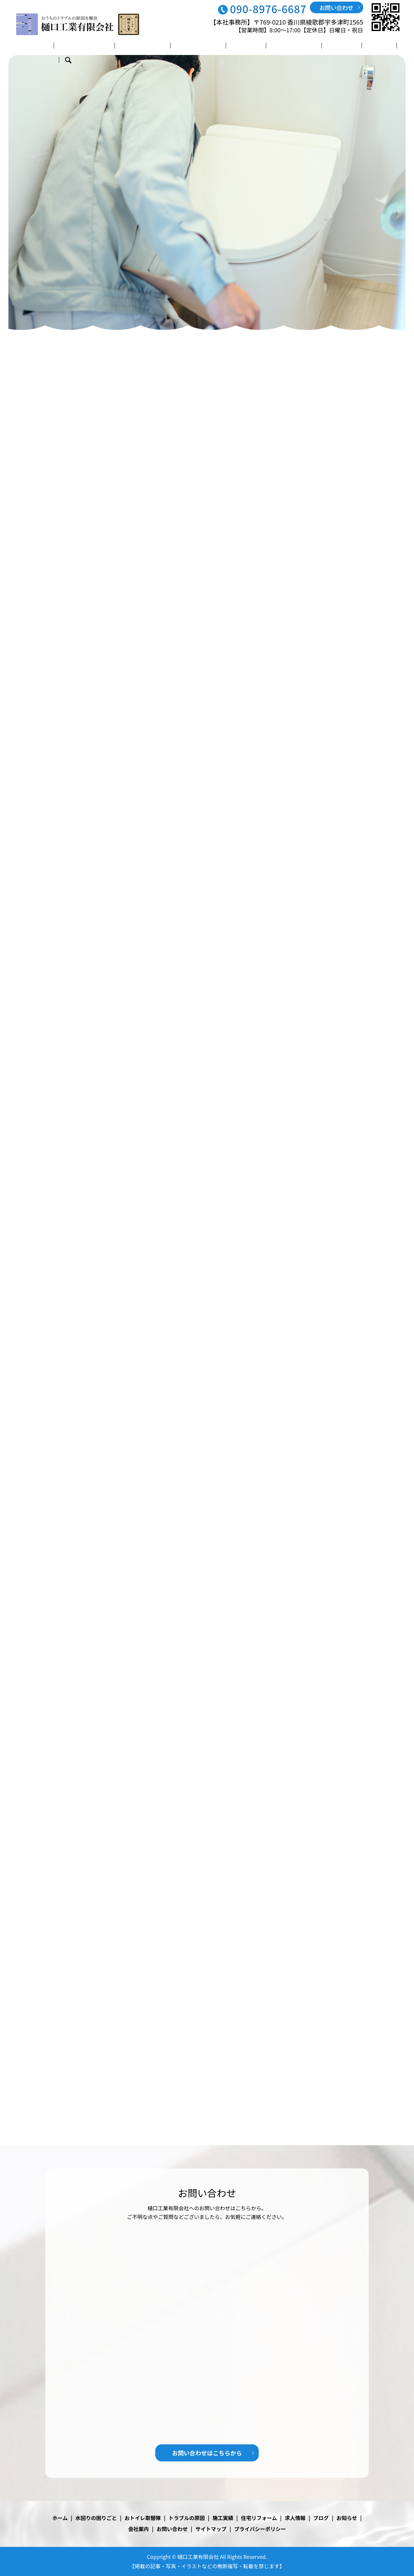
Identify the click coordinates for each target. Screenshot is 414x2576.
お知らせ (346, 2518)
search (392, 46)
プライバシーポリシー (260, 2529)
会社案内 (366, 46)
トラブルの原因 (184, 46)
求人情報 (308, 46)
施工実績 (225, 46)
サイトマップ (210, 2529)
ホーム (41, 46)
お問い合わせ (337, 7)
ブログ (337, 46)
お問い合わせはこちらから (207, 2453)
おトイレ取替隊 (134, 46)
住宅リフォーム (266, 46)
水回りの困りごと (82, 46)
